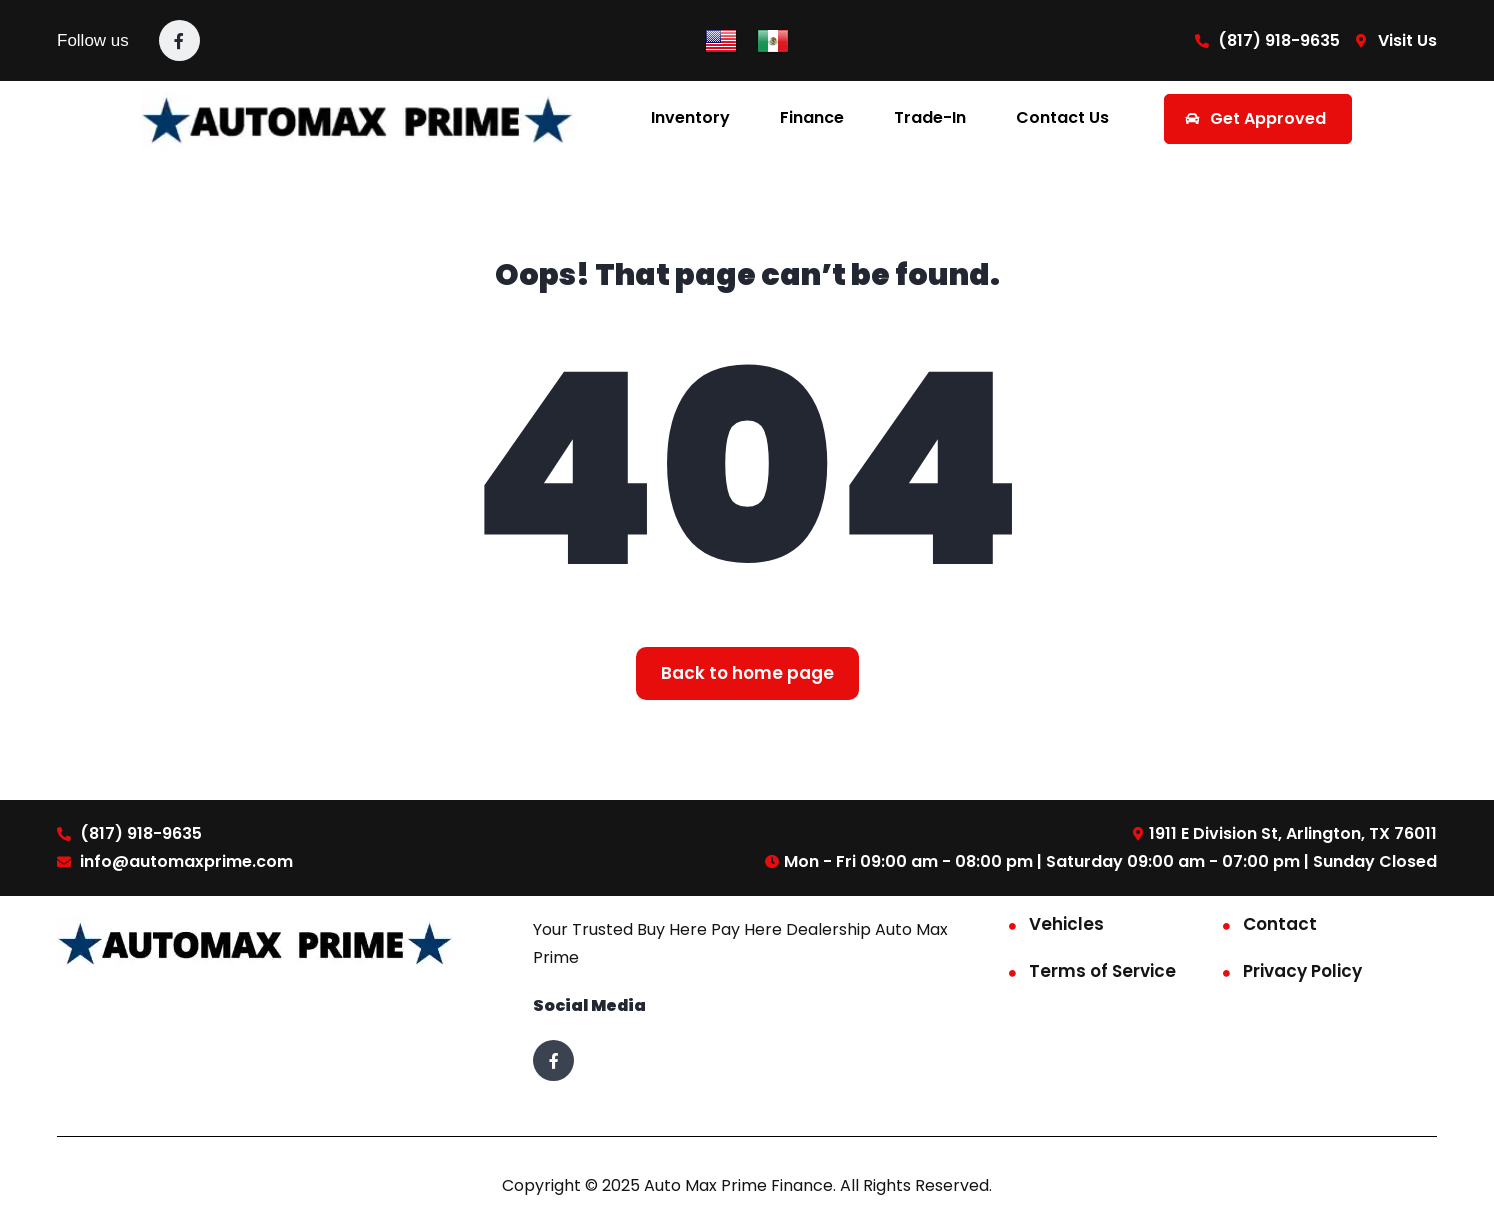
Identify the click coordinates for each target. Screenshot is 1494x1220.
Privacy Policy (1302, 971)
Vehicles (1066, 924)
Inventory (690, 117)
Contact (1280, 924)
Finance (812, 117)
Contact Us (1062, 117)
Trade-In (930, 117)
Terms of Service (1102, 971)
